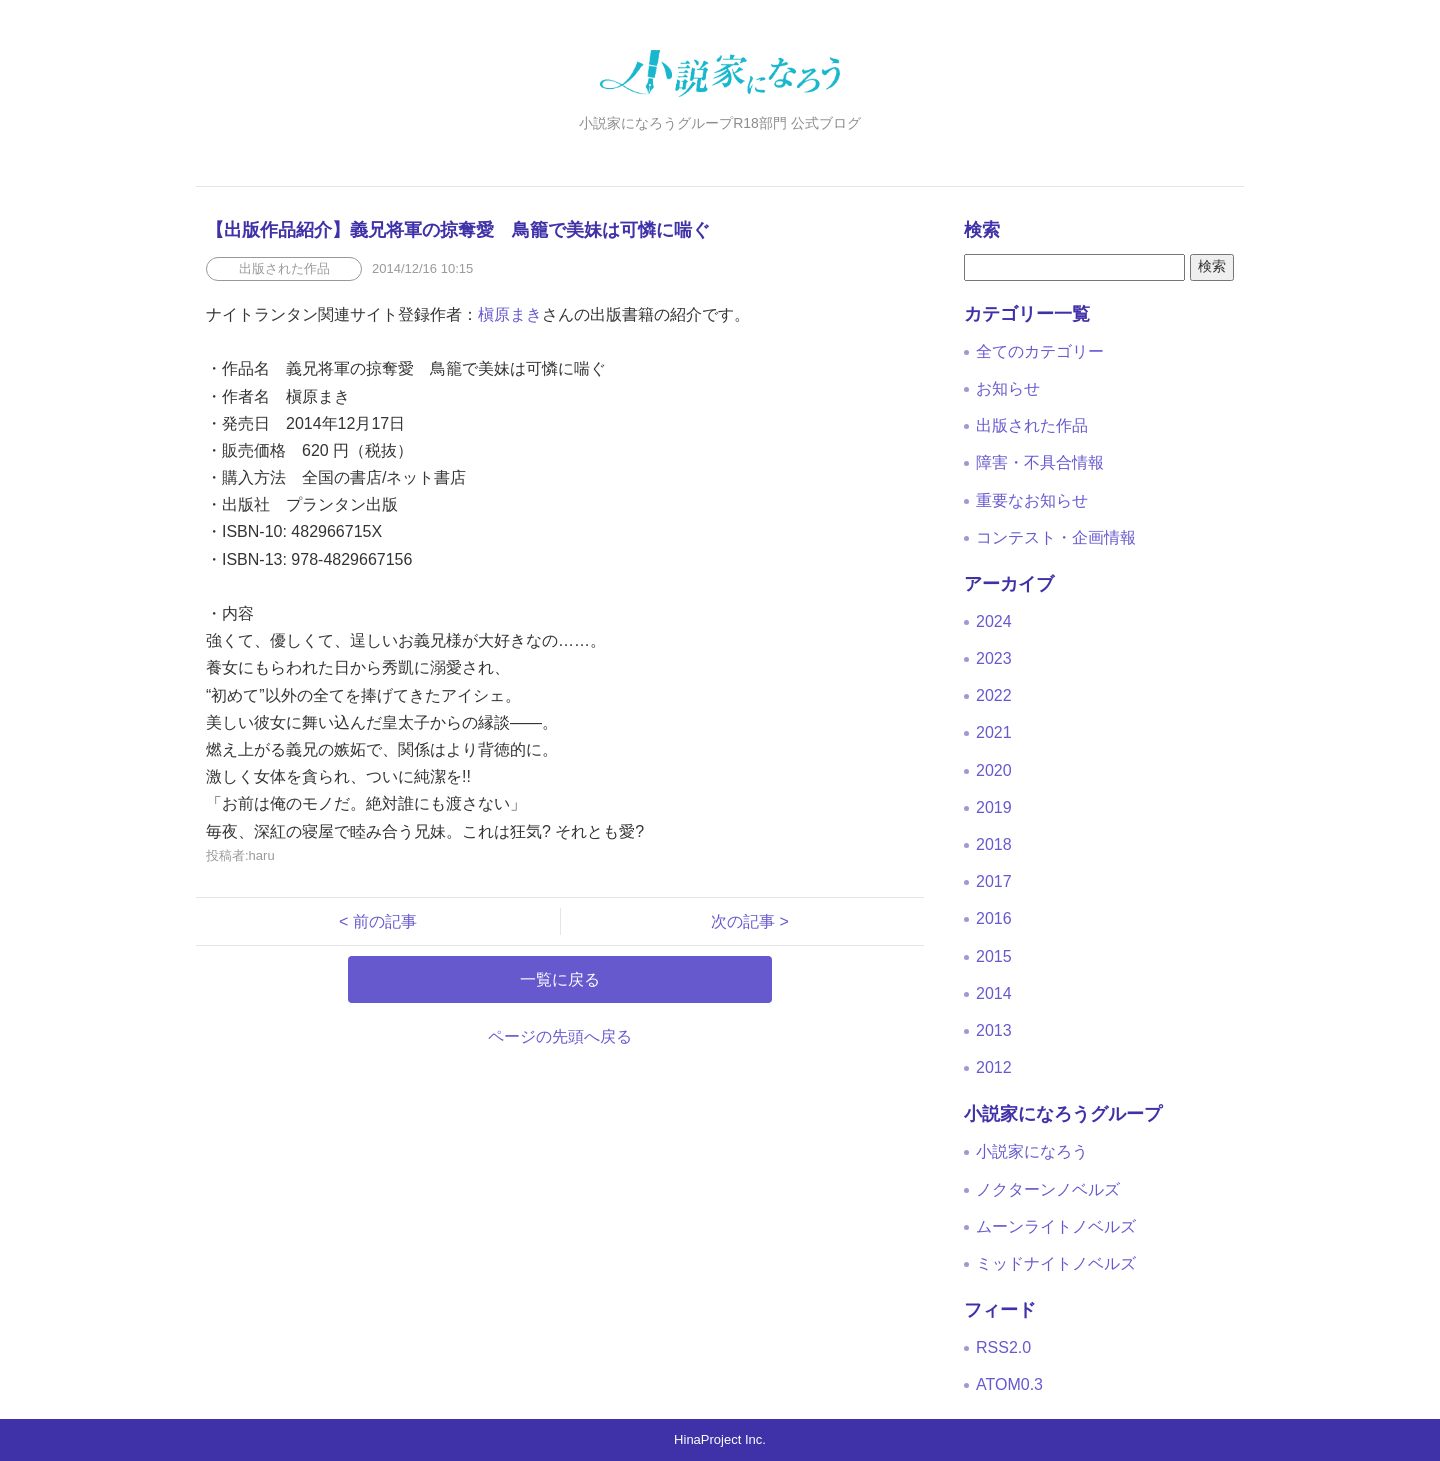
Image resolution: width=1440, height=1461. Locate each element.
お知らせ (1008, 388)
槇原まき (510, 314)
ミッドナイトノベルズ (1056, 1263)
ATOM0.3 (1009, 1384)
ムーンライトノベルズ (1056, 1226)
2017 (994, 881)
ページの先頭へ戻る (560, 1036)
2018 (994, 844)
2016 (994, 918)
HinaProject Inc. (720, 1439)
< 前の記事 (386, 921)
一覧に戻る (560, 979)
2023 (994, 658)
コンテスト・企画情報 (1056, 537)
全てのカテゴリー (1040, 351)
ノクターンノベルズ (1048, 1189)
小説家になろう (1032, 1151)
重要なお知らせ (1032, 500)
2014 (994, 993)
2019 (994, 807)
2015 (994, 956)
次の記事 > (742, 921)
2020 (994, 770)
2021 (994, 732)
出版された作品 (1032, 425)
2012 (994, 1067)
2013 (994, 1030)
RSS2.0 (1003, 1347)
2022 (994, 695)
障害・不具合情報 (1040, 462)
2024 (994, 621)
